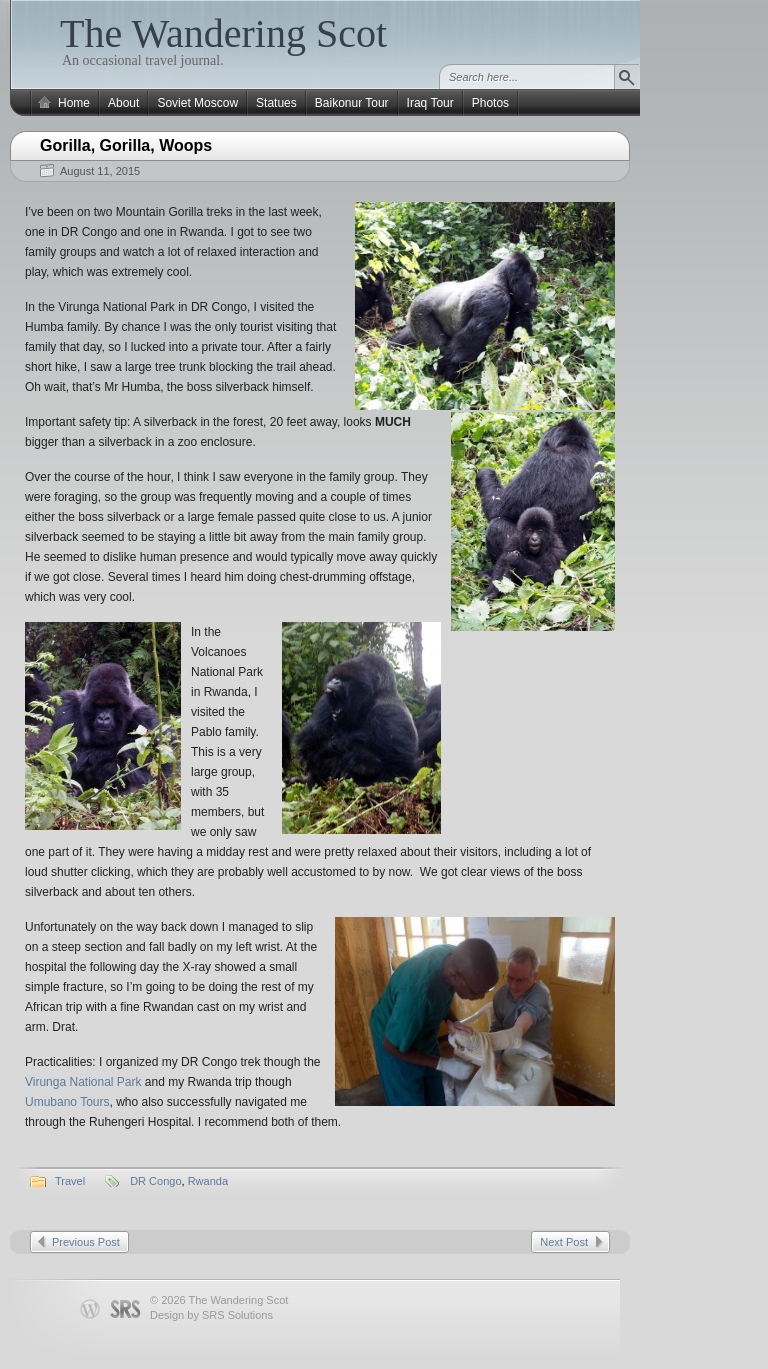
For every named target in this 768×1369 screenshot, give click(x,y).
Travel (70, 1181)
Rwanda (208, 1181)
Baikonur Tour (352, 103)
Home (74, 103)
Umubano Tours (67, 1102)
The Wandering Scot (223, 33)
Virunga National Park (83, 1082)
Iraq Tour (430, 103)
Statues (276, 103)
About (123, 103)
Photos (490, 103)
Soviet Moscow (197, 103)
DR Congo (155, 1181)
